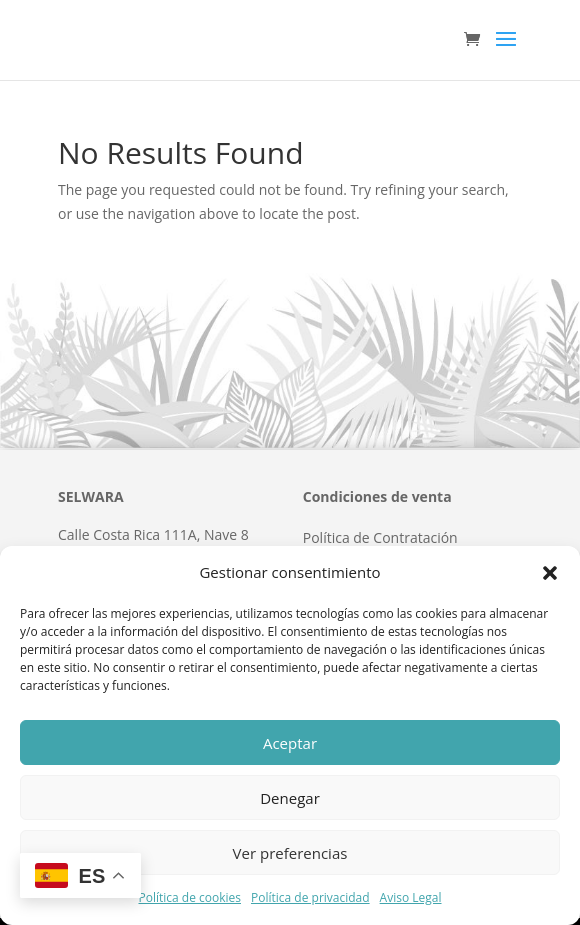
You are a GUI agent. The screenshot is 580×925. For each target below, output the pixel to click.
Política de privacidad (310, 897)
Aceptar (290, 743)
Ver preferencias (290, 853)
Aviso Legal (411, 897)
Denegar (290, 798)
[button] (550, 573)
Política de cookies (189, 897)
